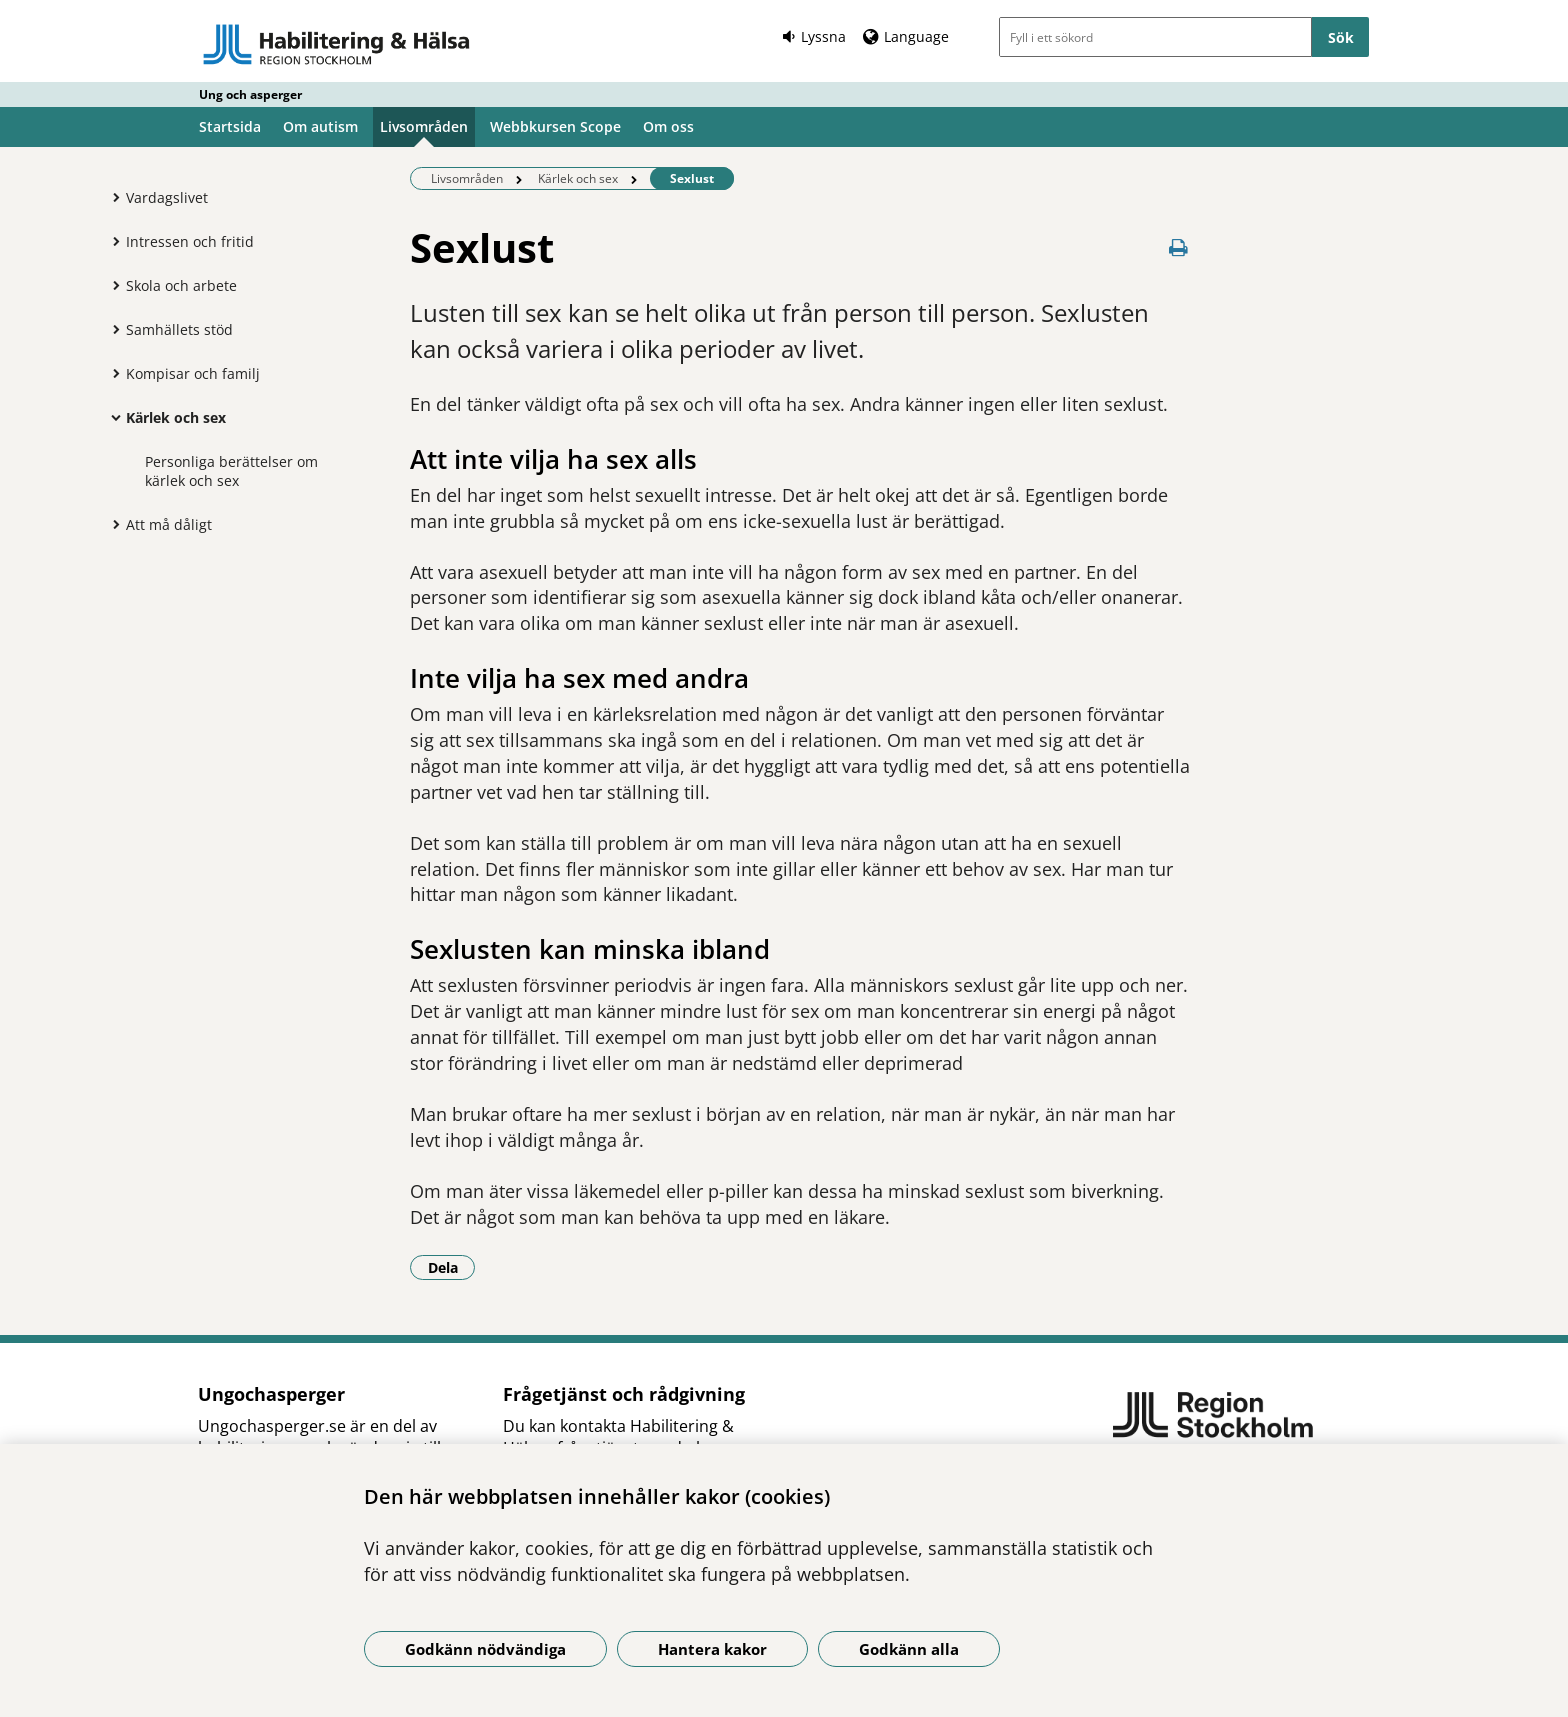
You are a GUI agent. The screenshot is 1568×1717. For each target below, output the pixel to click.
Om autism (320, 126)
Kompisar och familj (193, 373)
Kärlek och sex (176, 417)
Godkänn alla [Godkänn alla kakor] (909, 1649)
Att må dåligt (169, 524)
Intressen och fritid (190, 241)
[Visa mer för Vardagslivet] (111, 197)
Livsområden (424, 126)
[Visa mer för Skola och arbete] (111, 285)
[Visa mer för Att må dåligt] (111, 524)
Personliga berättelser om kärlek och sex (231, 471)
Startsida (230, 126)
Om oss (668, 126)
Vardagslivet (167, 197)
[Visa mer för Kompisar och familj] (111, 373)
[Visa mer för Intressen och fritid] (111, 241)
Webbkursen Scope (555, 126)
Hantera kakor (712, 1649)
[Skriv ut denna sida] (1179, 247)
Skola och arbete (181, 285)
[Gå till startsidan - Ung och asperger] (336, 44)
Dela (452, 1267)
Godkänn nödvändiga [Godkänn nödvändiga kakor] (485, 1649)
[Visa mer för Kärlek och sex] (111, 417)
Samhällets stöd (179, 329)
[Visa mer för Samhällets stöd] (111, 329)
